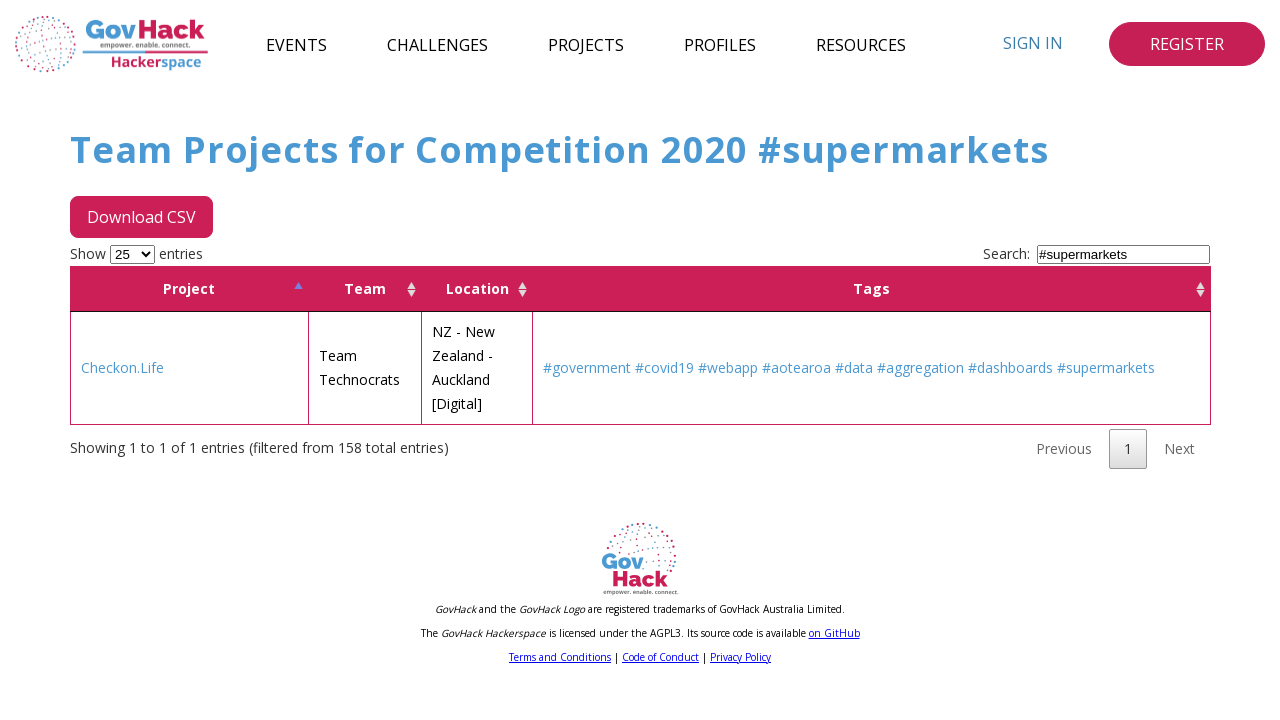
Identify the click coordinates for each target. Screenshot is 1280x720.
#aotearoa (796, 367)
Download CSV (141, 217)
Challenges (437, 44)
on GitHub (834, 633)
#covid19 (664, 367)
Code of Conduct (660, 657)
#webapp (728, 367)
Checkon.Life (122, 367)
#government (587, 367)
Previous (1064, 448)
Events (296, 44)
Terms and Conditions (560, 657)
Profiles (720, 44)
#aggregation (920, 367)
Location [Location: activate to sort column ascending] (477, 288)
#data (854, 367)
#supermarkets (1106, 367)
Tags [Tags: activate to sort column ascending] (871, 288)
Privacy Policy (740, 657)
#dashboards (1010, 367)
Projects (586, 44)
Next (1179, 448)
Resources (861, 44)
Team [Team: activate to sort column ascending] (365, 288)
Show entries (136, 253)
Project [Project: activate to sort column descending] (189, 288)
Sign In (1033, 43)
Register (1187, 44)
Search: (1096, 253)
